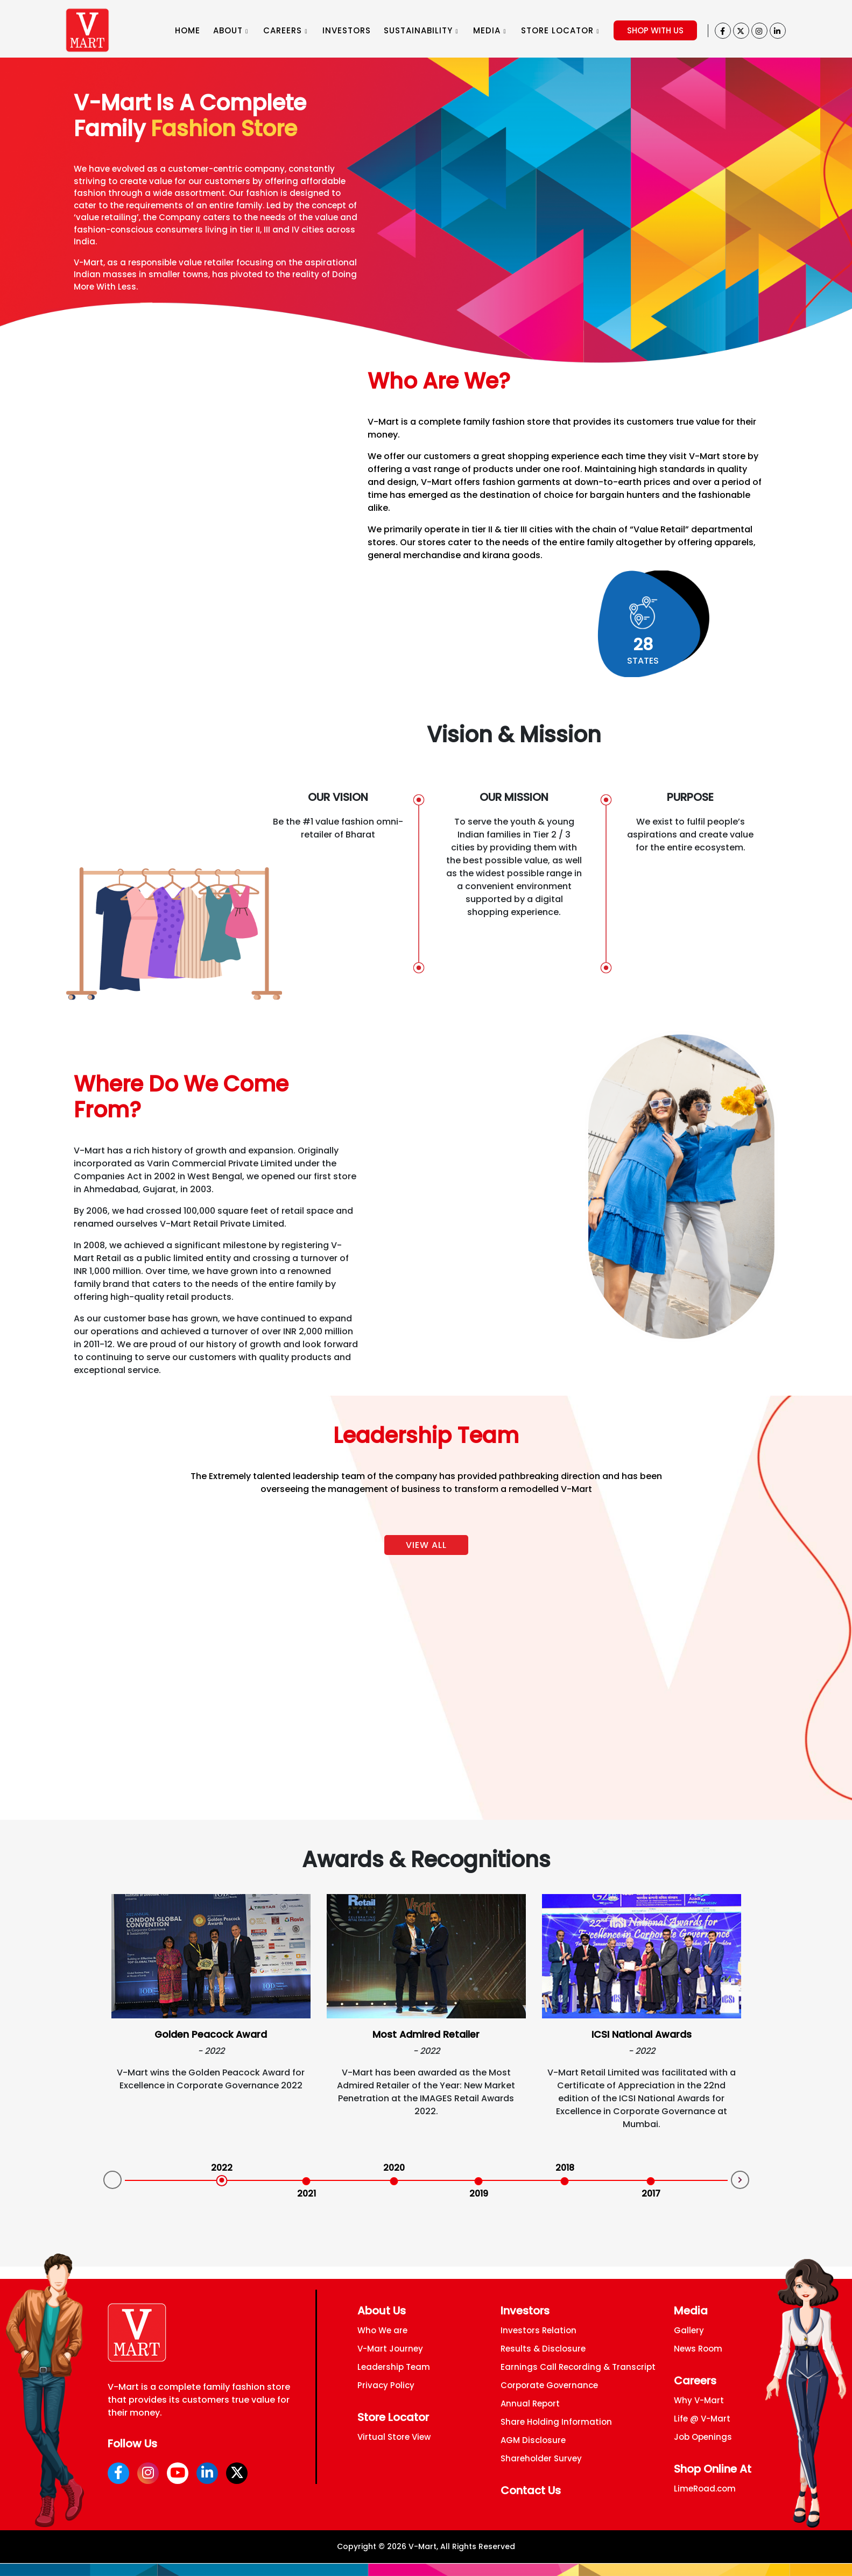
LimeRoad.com (705, 2488)
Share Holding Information (556, 2421)
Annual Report (530, 2403)
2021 (306, 2193)
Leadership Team (393, 2367)
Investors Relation (538, 2330)
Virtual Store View (394, 2437)
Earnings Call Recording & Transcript (578, 2367)
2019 (478, 2193)
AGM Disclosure (533, 2440)
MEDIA (489, 30)
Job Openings (703, 2437)
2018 (564, 2168)
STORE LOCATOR (560, 30)
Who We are (382, 2330)
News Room (698, 2348)
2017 (651, 2193)
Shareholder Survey (541, 2458)
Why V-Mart (699, 2400)
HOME (187, 30)
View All (426, 1545)
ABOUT (230, 30)
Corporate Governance (549, 2385)
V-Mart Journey (390, 2348)
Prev (112, 2180)
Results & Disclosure (543, 2348)
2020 (394, 2168)
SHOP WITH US (655, 30)
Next (740, 2180)
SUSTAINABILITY (421, 30)
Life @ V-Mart (702, 2418)
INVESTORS (346, 30)
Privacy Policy (385, 2385)
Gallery (689, 2330)
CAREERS (285, 30)
